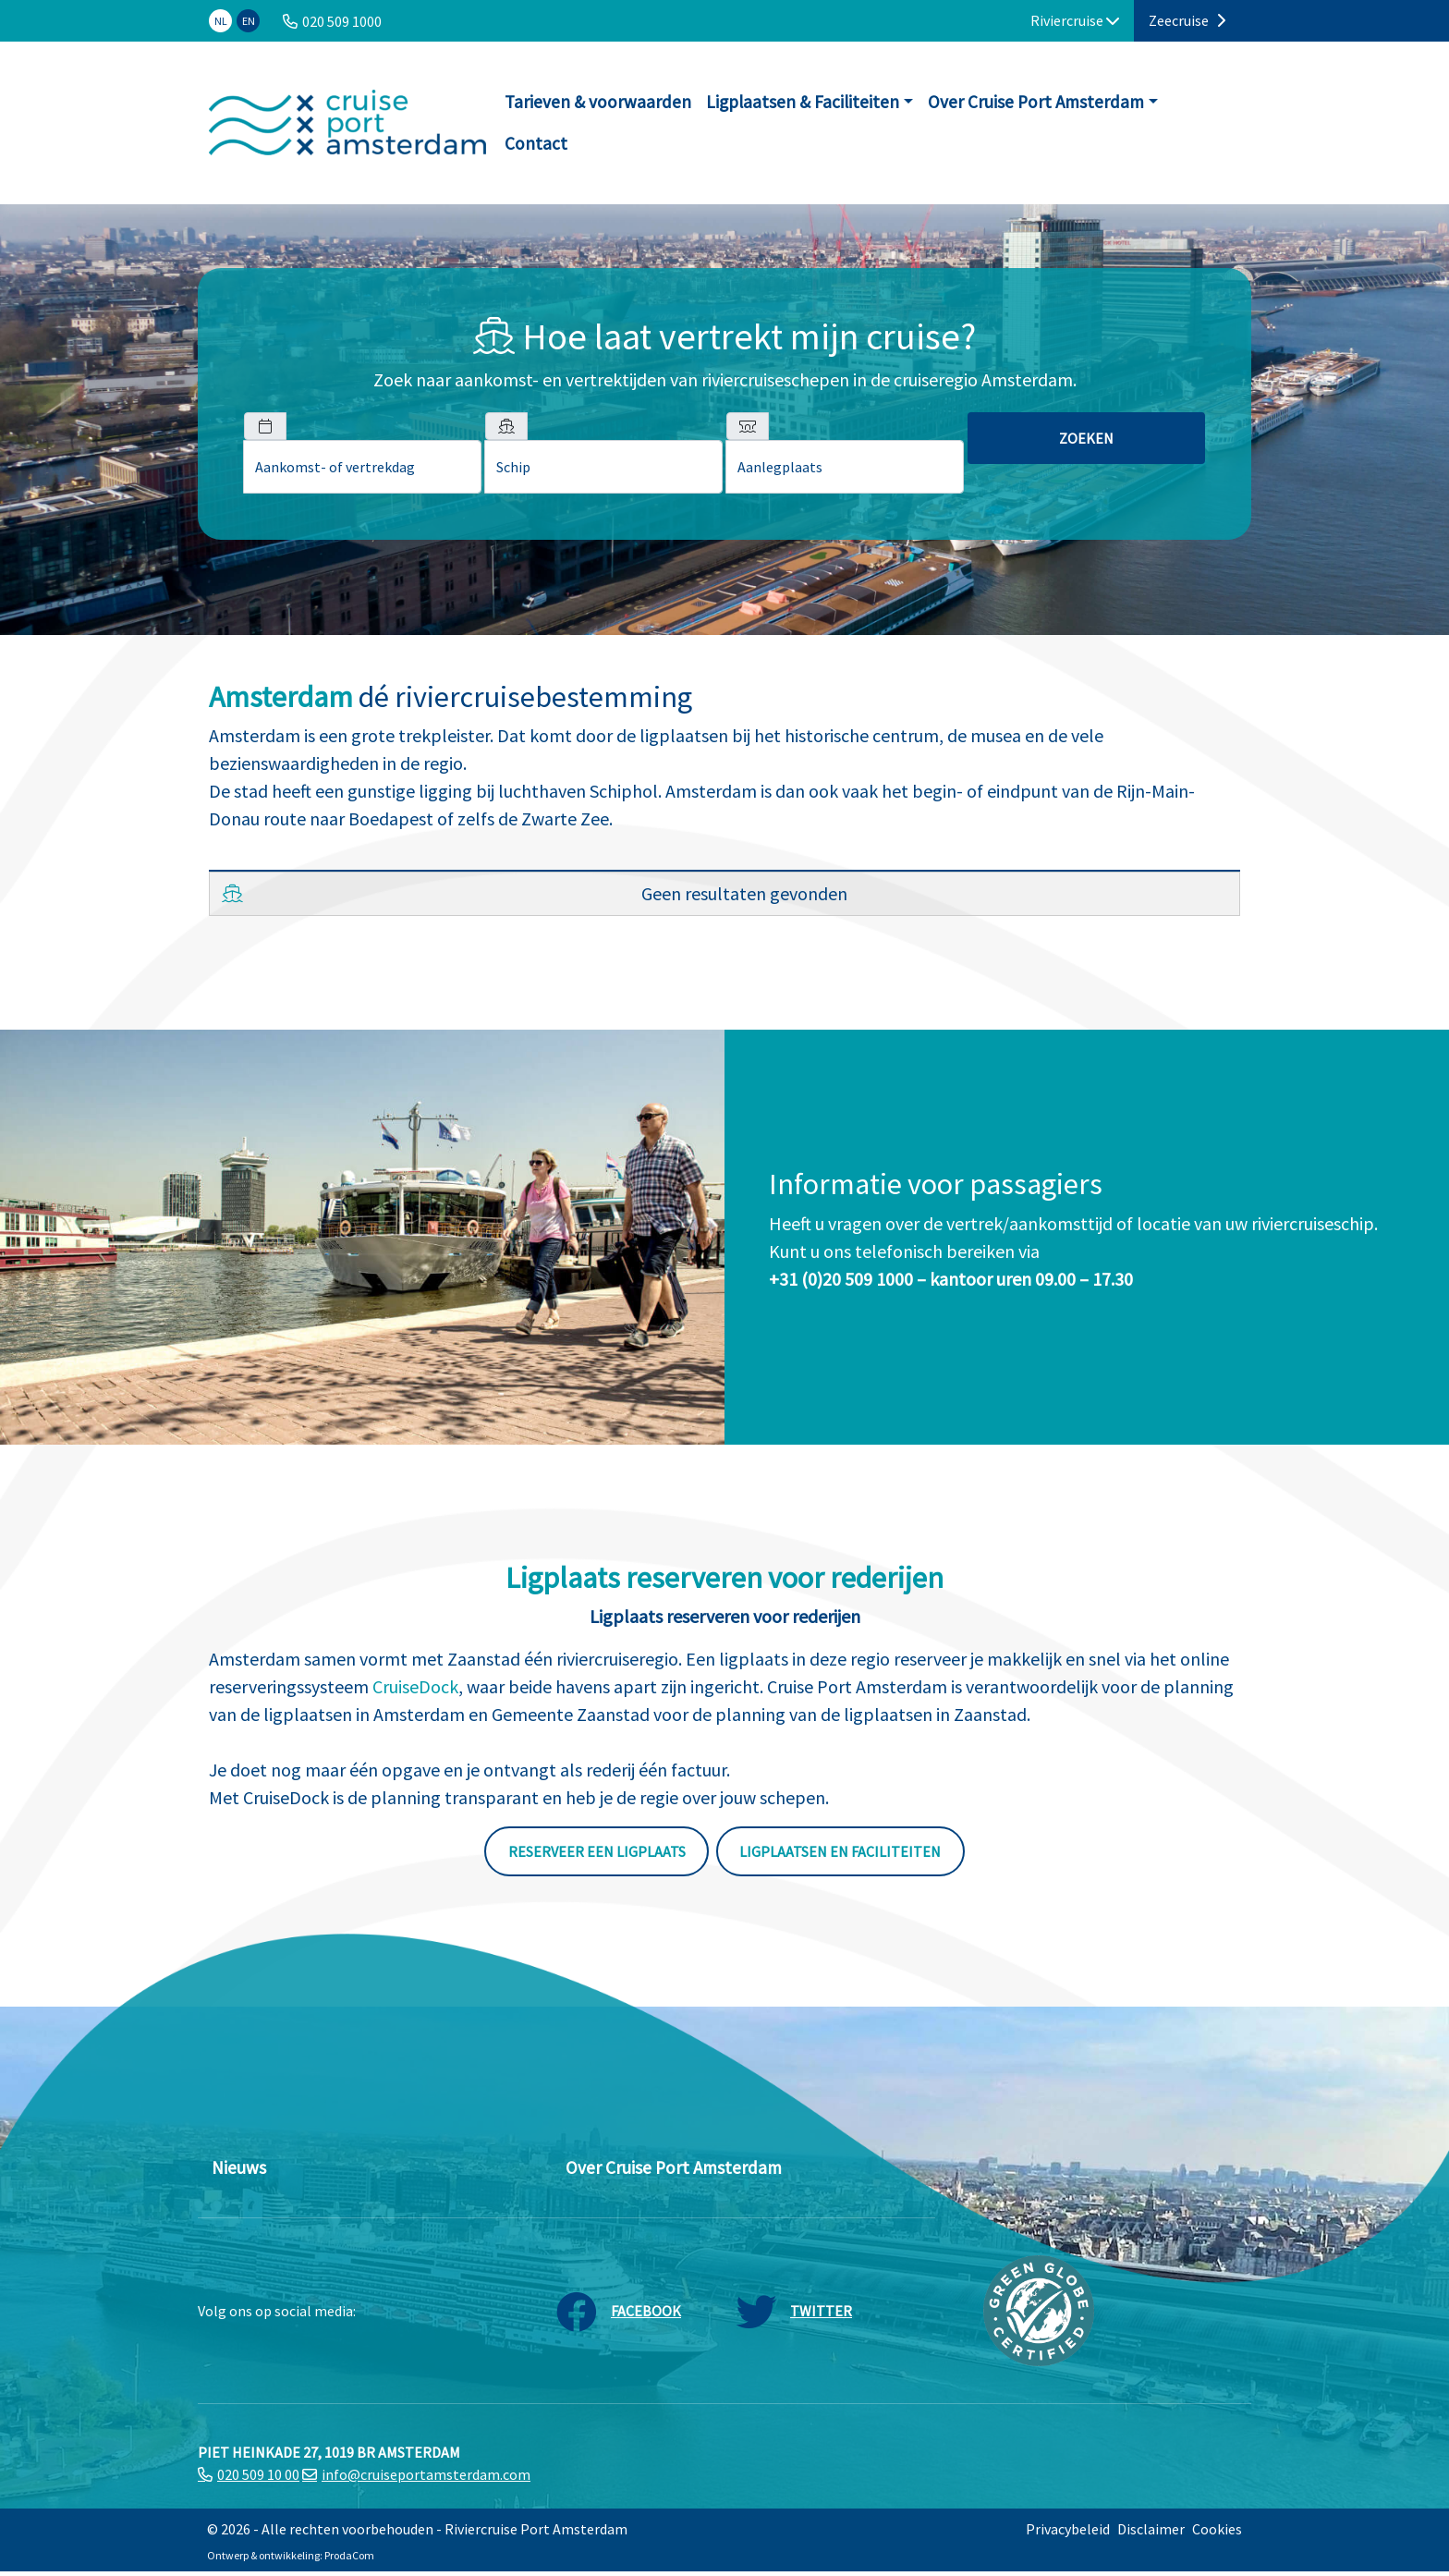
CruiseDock (415, 1686)
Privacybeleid (1068, 2529)
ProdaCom (349, 2555)
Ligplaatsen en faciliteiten (840, 1851)
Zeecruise (1187, 20)
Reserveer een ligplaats (597, 1851)
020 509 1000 (342, 21)
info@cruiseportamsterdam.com (426, 2474)
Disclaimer (1151, 2529)
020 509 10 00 (258, 2474)
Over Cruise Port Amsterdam (1036, 102)
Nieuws (239, 2167)
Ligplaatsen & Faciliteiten (802, 102)
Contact (536, 143)
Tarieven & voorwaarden (598, 102)
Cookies (1217, 2529)
